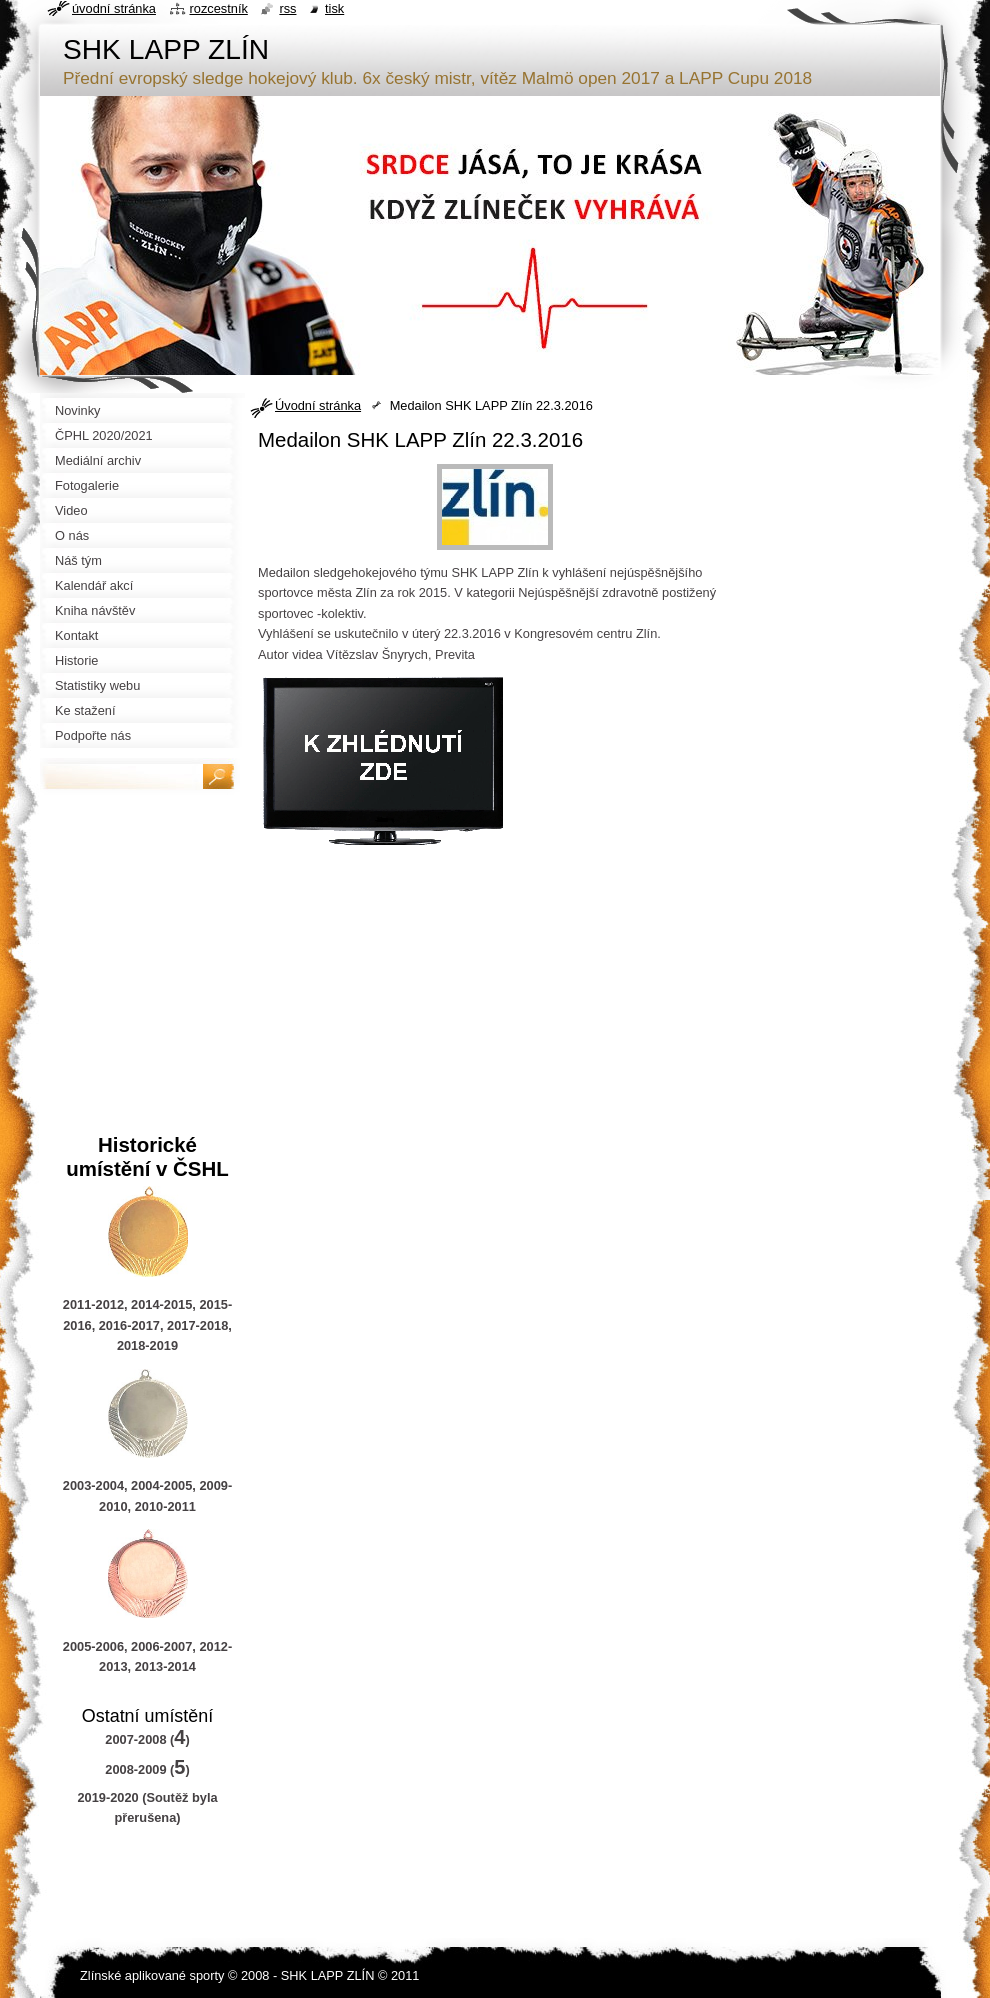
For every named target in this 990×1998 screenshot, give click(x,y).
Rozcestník (219, 8)
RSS (287, 8)
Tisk (334, 8)
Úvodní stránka (318, 405)
